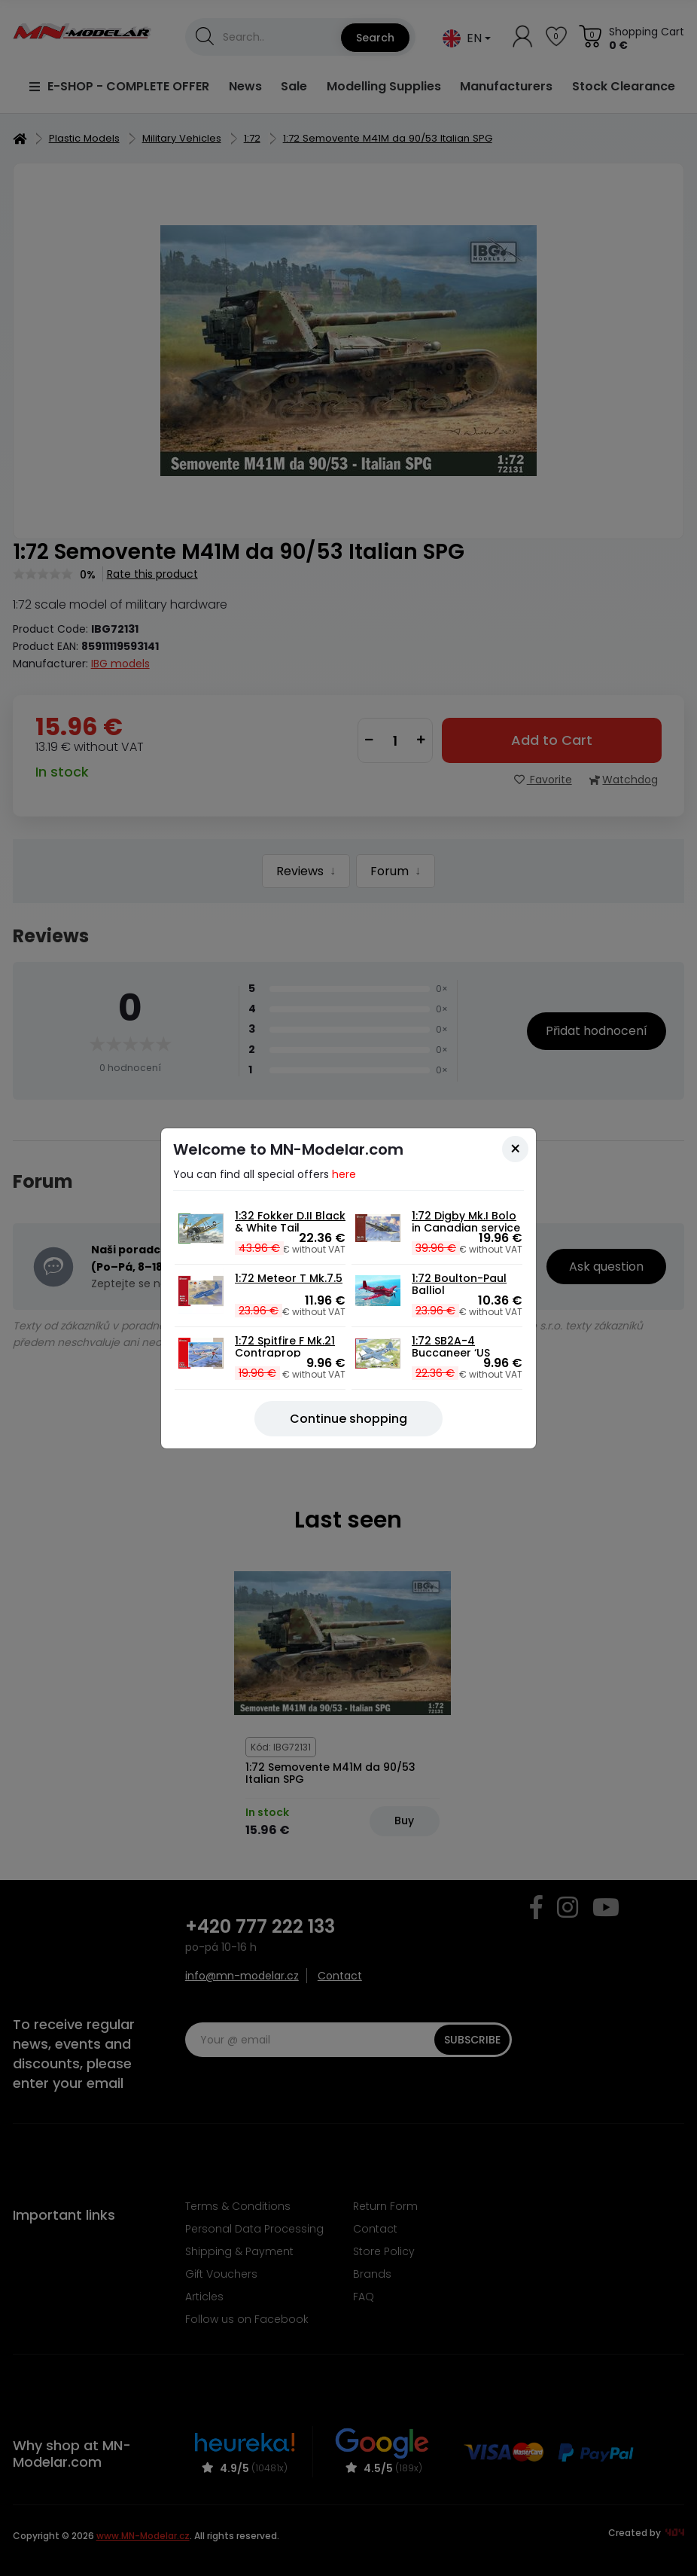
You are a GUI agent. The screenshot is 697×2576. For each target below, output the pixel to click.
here (344, 1174)
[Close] (515, 1149)
